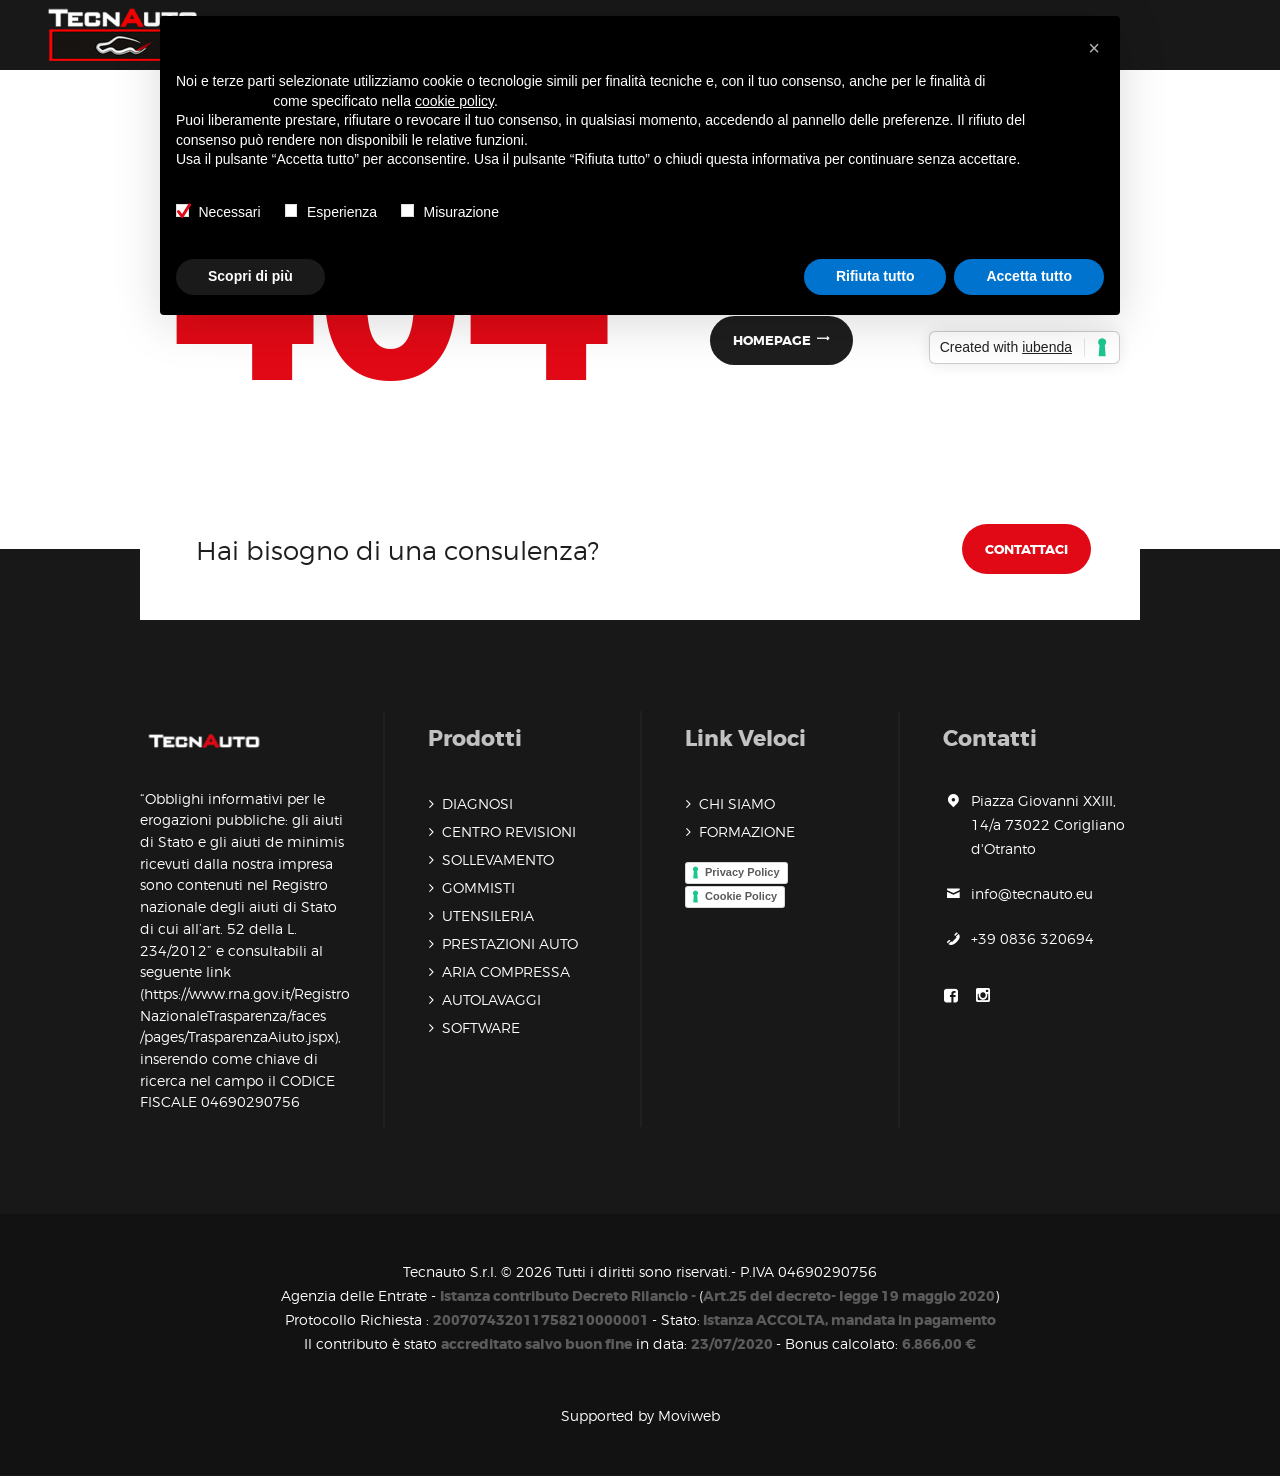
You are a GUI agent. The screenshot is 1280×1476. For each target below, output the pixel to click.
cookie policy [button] (454, 101)
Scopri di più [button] (250, 276)
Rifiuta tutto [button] (875, 276)
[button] (1094, 48)
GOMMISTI (478, 887)
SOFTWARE (481, 1027)
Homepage (772, 340)
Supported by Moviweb (640, 1415)
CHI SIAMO (737, 803)
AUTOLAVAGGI (491, 999)
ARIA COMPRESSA (506, 971)
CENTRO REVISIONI (509, 831)
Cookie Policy (741, 896)
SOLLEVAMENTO (498, 859)
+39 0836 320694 (1032, 938)
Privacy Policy (742, 872)
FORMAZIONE (747, 831)
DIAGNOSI (477, 803)
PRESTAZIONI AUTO (510, 943)
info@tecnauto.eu (1032, 893)
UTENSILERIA (488, 915)
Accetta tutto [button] (1029, 276)
